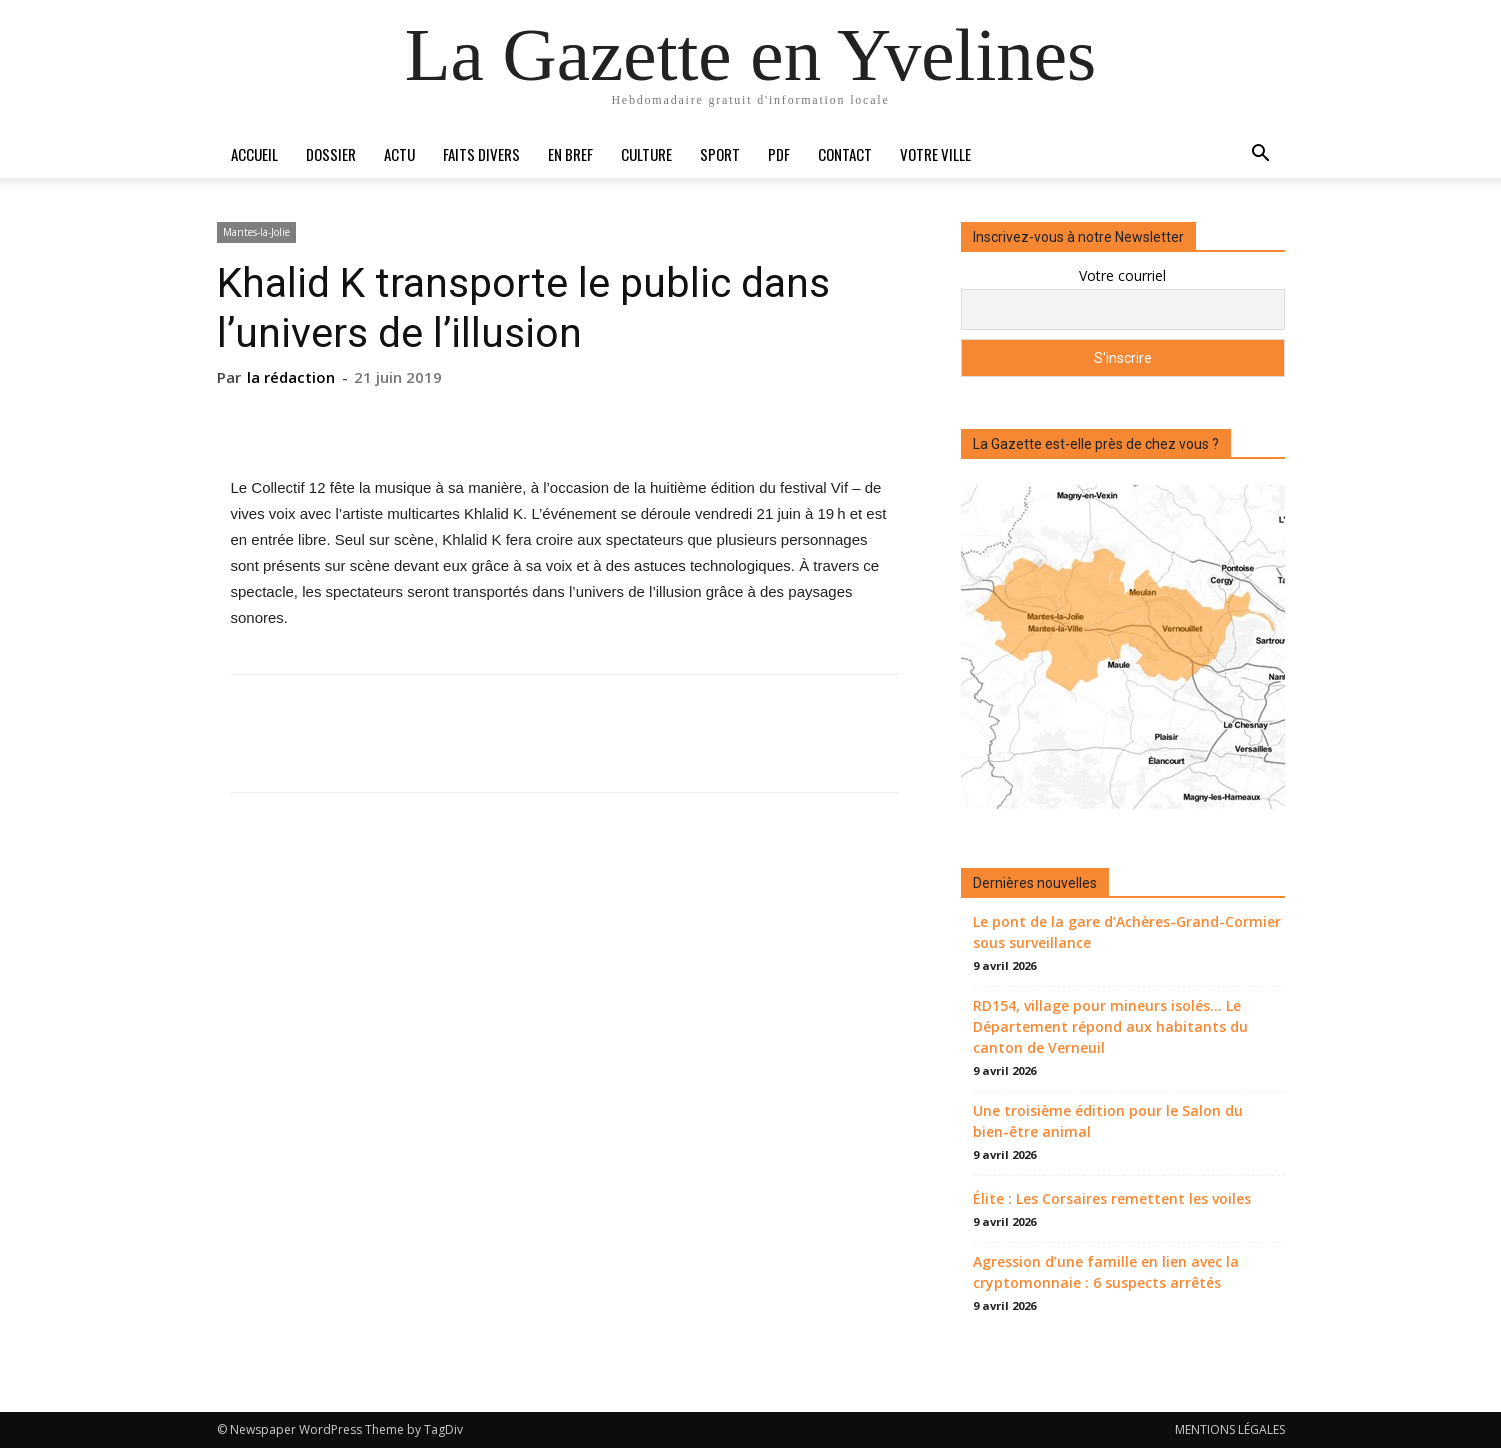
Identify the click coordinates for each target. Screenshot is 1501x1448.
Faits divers (481, 154)
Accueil (254, 154)
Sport (720, 154)
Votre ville (935, 154)
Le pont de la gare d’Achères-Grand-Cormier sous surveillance (1127, 932)
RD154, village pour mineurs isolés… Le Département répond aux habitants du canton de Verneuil (1110, 1026)
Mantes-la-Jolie (256, 232)
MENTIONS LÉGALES (1230, 1429)
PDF (779, 154)
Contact (845, 154)
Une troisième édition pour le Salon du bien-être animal (1108, 1121)
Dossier (331, 154)
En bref (570, 154)
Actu (399, 154)
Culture (646, 154)
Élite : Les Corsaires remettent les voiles (1112, 1198)
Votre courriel (1122, 275)
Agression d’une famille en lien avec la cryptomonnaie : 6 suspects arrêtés (1106, 1272)
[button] (1261, 155)
